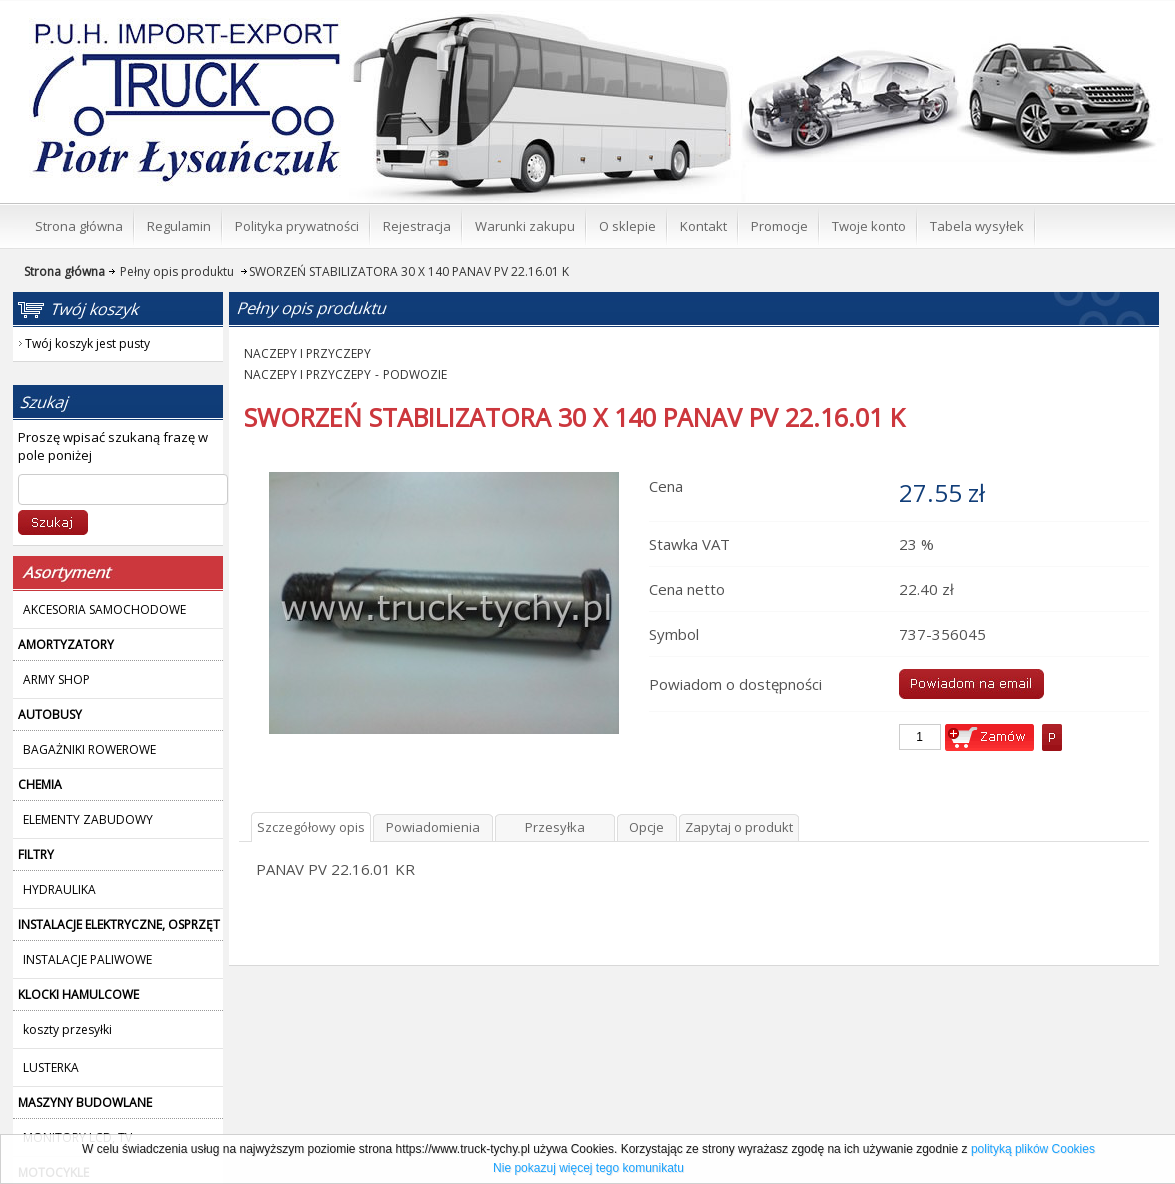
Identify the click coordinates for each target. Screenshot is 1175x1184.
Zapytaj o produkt (739, 827)
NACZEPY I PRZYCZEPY (307, 353)
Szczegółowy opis (311, 827)
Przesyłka (555, 827)
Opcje (646, 827)
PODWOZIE (415, 374)
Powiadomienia (433, 827)
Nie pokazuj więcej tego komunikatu (588, 1168)
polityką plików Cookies (1033, 1149)
